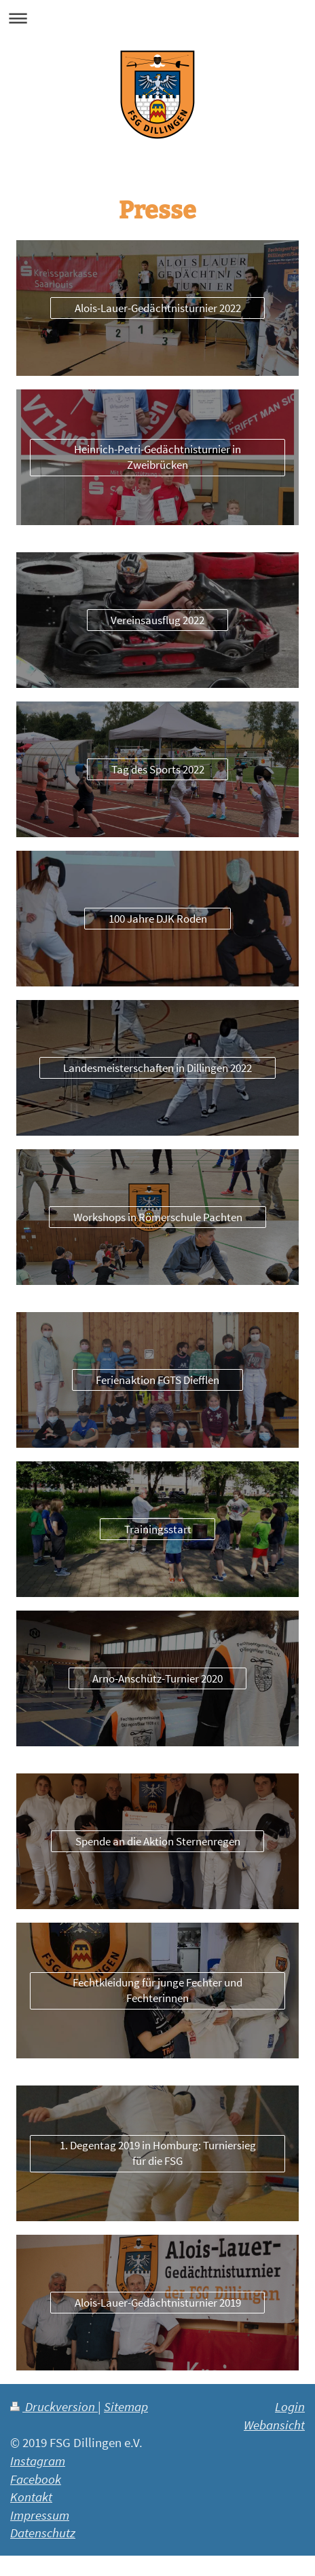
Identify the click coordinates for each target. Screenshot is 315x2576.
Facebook (35, 2479)
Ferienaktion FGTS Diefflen (157, 1379)
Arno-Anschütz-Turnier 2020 (157, 1678)
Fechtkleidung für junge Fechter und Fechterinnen (157, 1990)
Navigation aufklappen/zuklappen (157, 18)
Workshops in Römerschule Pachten (157, 1217)
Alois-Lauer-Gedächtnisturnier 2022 (158, 308)
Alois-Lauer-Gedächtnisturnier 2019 (158, 2302)
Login (290, 2406)
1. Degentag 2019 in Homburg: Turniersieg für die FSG (158, 2153)
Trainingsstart (157, 1529)
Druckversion (54, 2406)
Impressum (39, 2515)
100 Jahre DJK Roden (158, 918)
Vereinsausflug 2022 (157, 620)
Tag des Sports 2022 (157, 769)
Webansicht (274, 2425)
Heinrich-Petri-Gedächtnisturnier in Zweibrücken (157, 457)
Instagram (37, 2461)
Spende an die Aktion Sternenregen (157, 1841)
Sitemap (126, 2406)
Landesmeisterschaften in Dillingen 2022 (157, 1067)
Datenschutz (42, 2532)
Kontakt (31, 2496)
